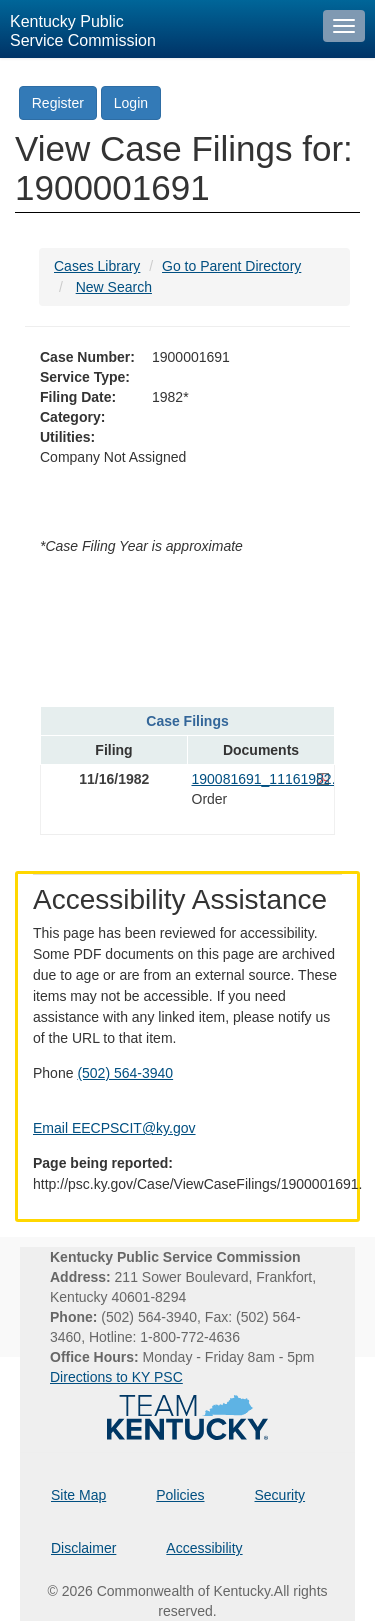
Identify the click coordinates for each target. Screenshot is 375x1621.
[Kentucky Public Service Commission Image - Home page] (156, 29)
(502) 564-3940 (125, 1073)
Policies (180, 1495)
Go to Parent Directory (231, 266)
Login (131, 103)
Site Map (78, 1495)
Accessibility (204, 1548)
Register (58, 103)
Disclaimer (83, 1548)
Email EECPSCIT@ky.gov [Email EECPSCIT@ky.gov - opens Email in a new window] (114, 1128)
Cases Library (97, 266)
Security (280, 1495)
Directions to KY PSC (116, 1377)
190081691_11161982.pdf (261, 779)
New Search (114, 287)
